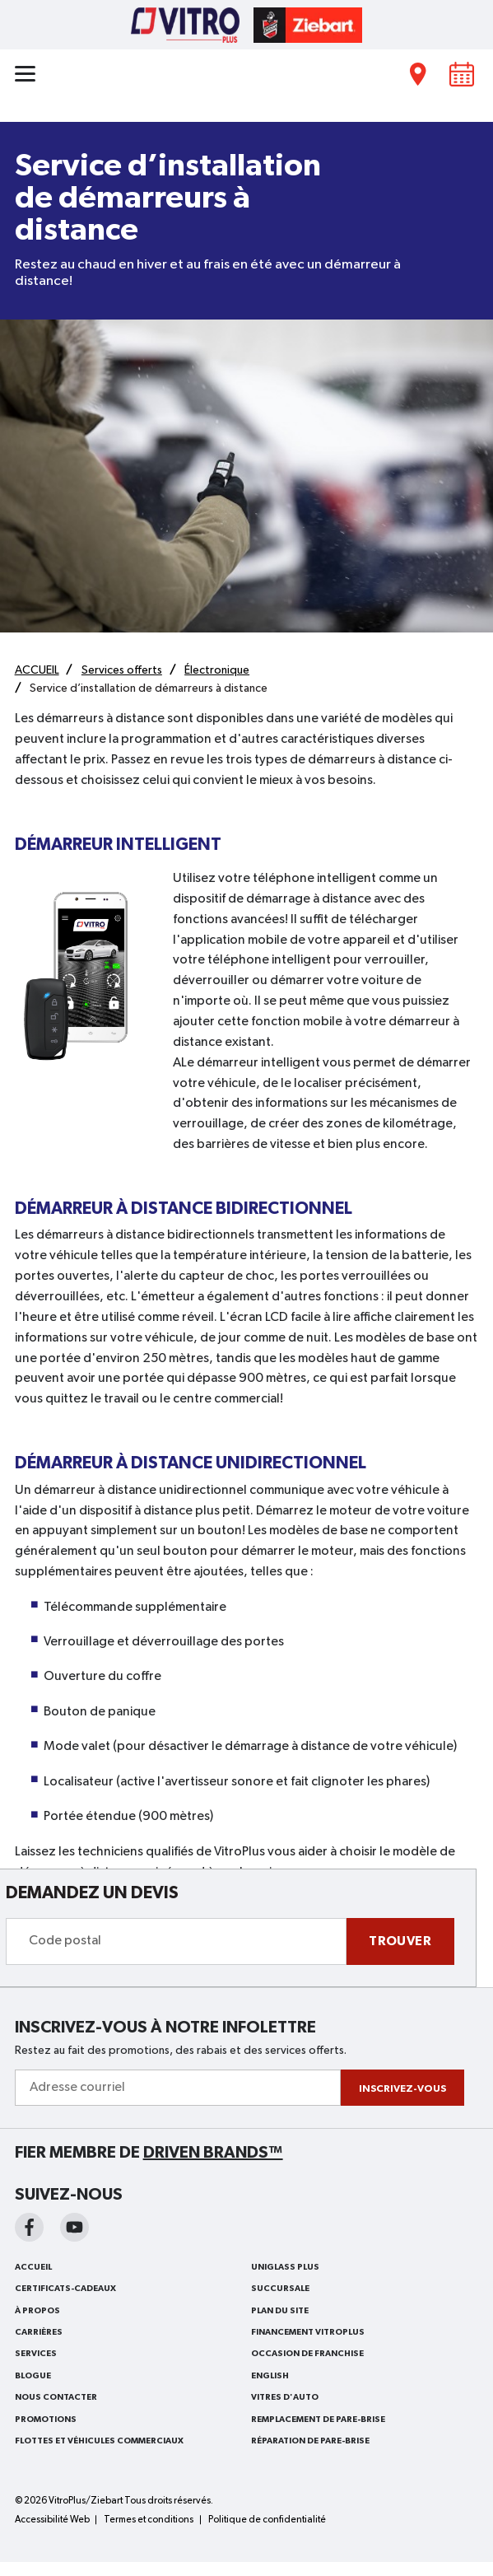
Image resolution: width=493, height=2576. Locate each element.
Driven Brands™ (213, 2152)
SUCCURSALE (280, 2288)
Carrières (39, 2332)
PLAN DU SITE (280, 2311)
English (270, 2376)
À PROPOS (37, 2311)
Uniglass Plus (285, 2267)
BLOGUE (33, 2376)
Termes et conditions (148, 2520)
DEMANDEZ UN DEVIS (92, 1893)
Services (36, 2354)
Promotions (46, 2419)
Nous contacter (56, 2397)
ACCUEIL (33, 2267)
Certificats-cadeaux (65, 2288)
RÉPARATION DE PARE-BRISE (310, 2441)
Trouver (400, 1941)
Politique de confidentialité (267, 2520)
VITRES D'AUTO (285, 2397)
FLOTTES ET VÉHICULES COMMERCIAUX (99, 2441)
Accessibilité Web (52, 2520)
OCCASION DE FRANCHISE (307, 2354)
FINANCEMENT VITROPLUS (308, 2332)
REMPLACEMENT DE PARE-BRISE (318, 2419)
